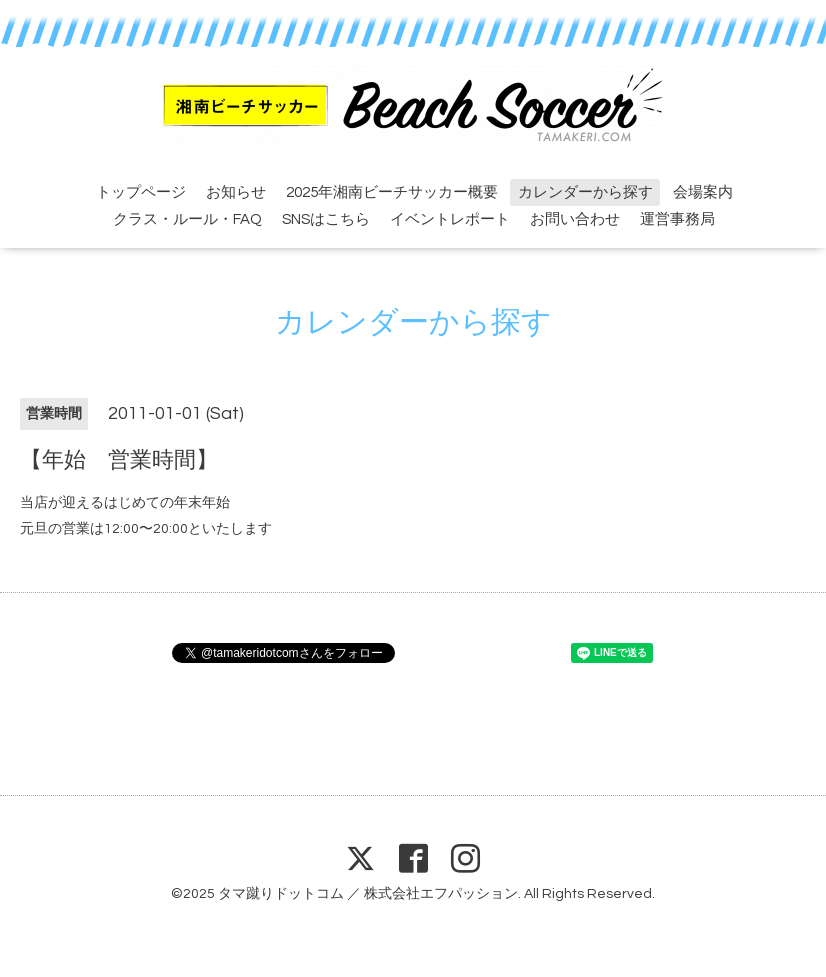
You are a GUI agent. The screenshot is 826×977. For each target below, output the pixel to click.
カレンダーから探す (585, 192)
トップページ (141, 192)
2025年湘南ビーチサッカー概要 (392, 192)
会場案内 (703, 192)
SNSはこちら (326, 219)
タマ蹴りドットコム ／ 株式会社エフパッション (368, 894)
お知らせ (236, 192)
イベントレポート (450, 219)
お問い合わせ (575, 219)
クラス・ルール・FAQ (187, 219)
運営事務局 (677, 219)
